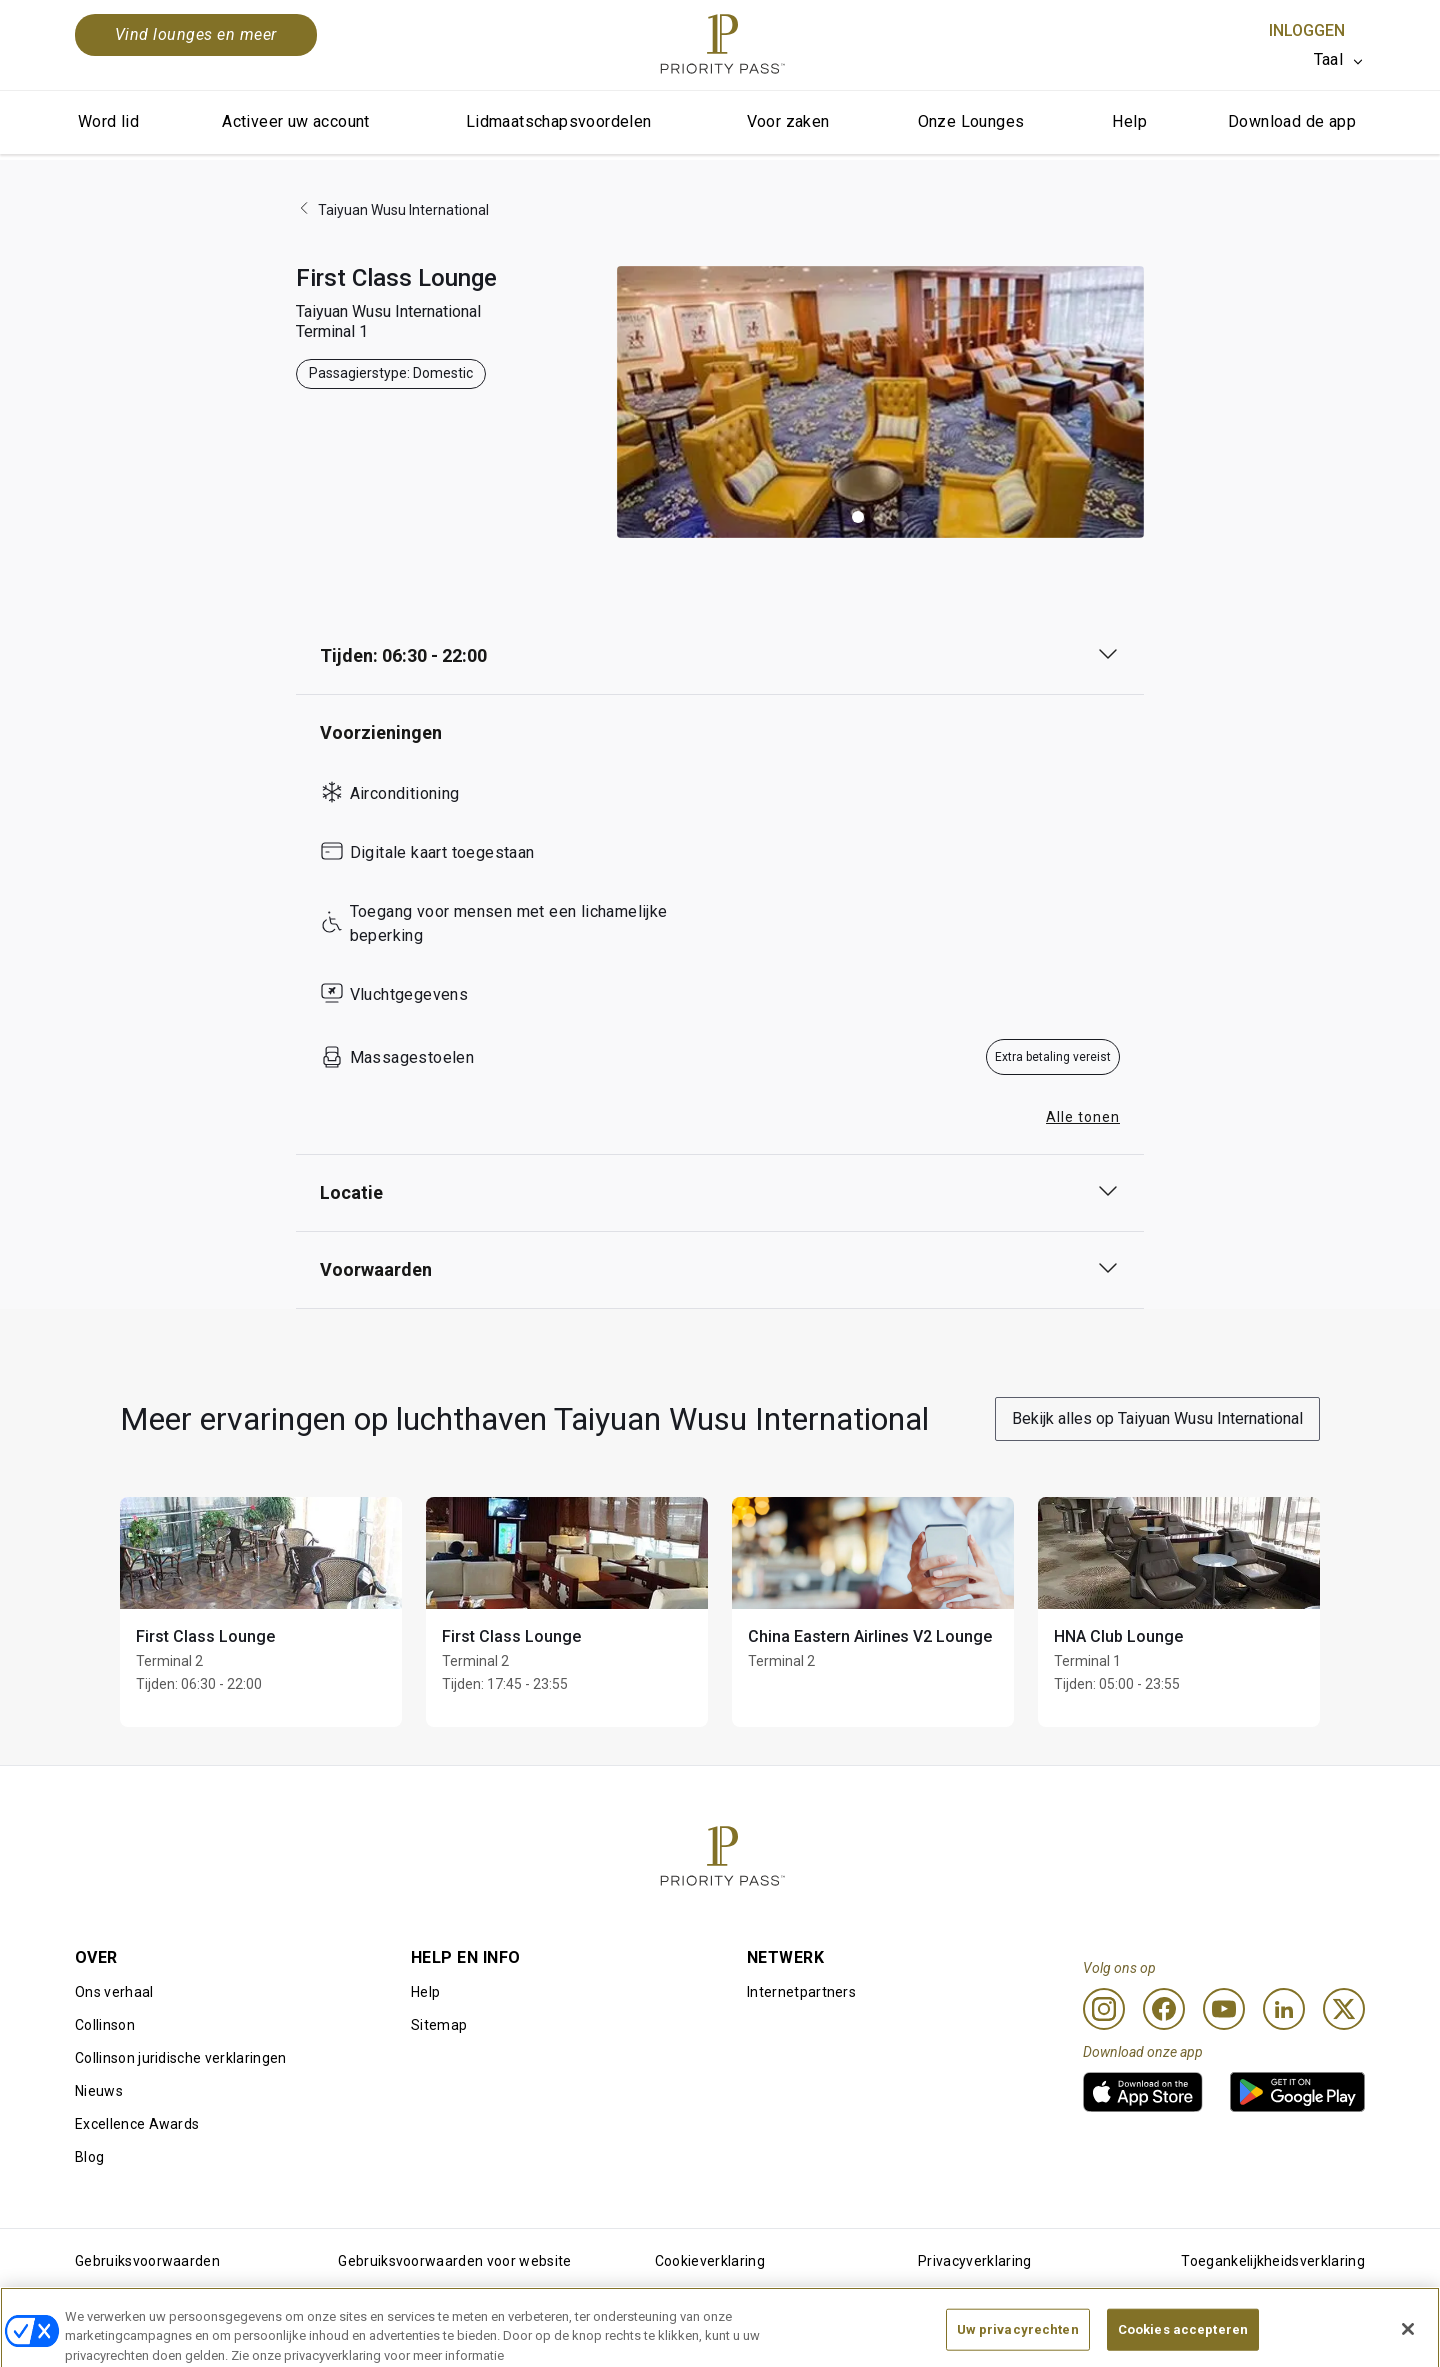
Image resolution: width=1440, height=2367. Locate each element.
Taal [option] (1328, 59)
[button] (858, 517)
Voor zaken (788, 121)
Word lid (108, 121)
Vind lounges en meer (196, 34)
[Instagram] (1104, 2009)
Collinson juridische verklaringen (181, 2058)
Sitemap (439, 2025)
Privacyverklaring (974, 2261)
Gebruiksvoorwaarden (147, 2261)
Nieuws (99, 2091)
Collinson (105, 2025)
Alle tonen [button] (1083, 1117)
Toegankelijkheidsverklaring (1273, 2261)
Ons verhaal (114, 1992)
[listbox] (1339, 60)
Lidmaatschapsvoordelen (559, 121)
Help (1129, 121)
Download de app (1292, 121)
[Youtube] (1224, 2009)
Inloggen (1307, 30)
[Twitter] (1344, 2009)
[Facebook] (1164, 2009)
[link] (1143, 2092)
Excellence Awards (137, 2124)
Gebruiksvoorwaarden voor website (454, 2261)
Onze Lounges (971, 121)
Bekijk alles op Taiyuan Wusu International (1157, 1418)
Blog (89, 2157)
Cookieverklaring (710, 2261)
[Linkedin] (1284, 2009)
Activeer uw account (296, 121)
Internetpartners (801, 1992)
